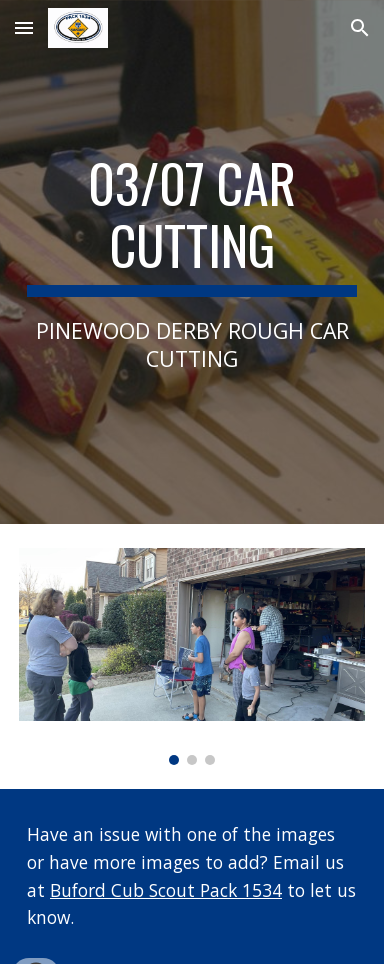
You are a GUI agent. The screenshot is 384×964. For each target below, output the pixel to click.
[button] (24, 27)
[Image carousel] (192, 656)
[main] (192, 262)
